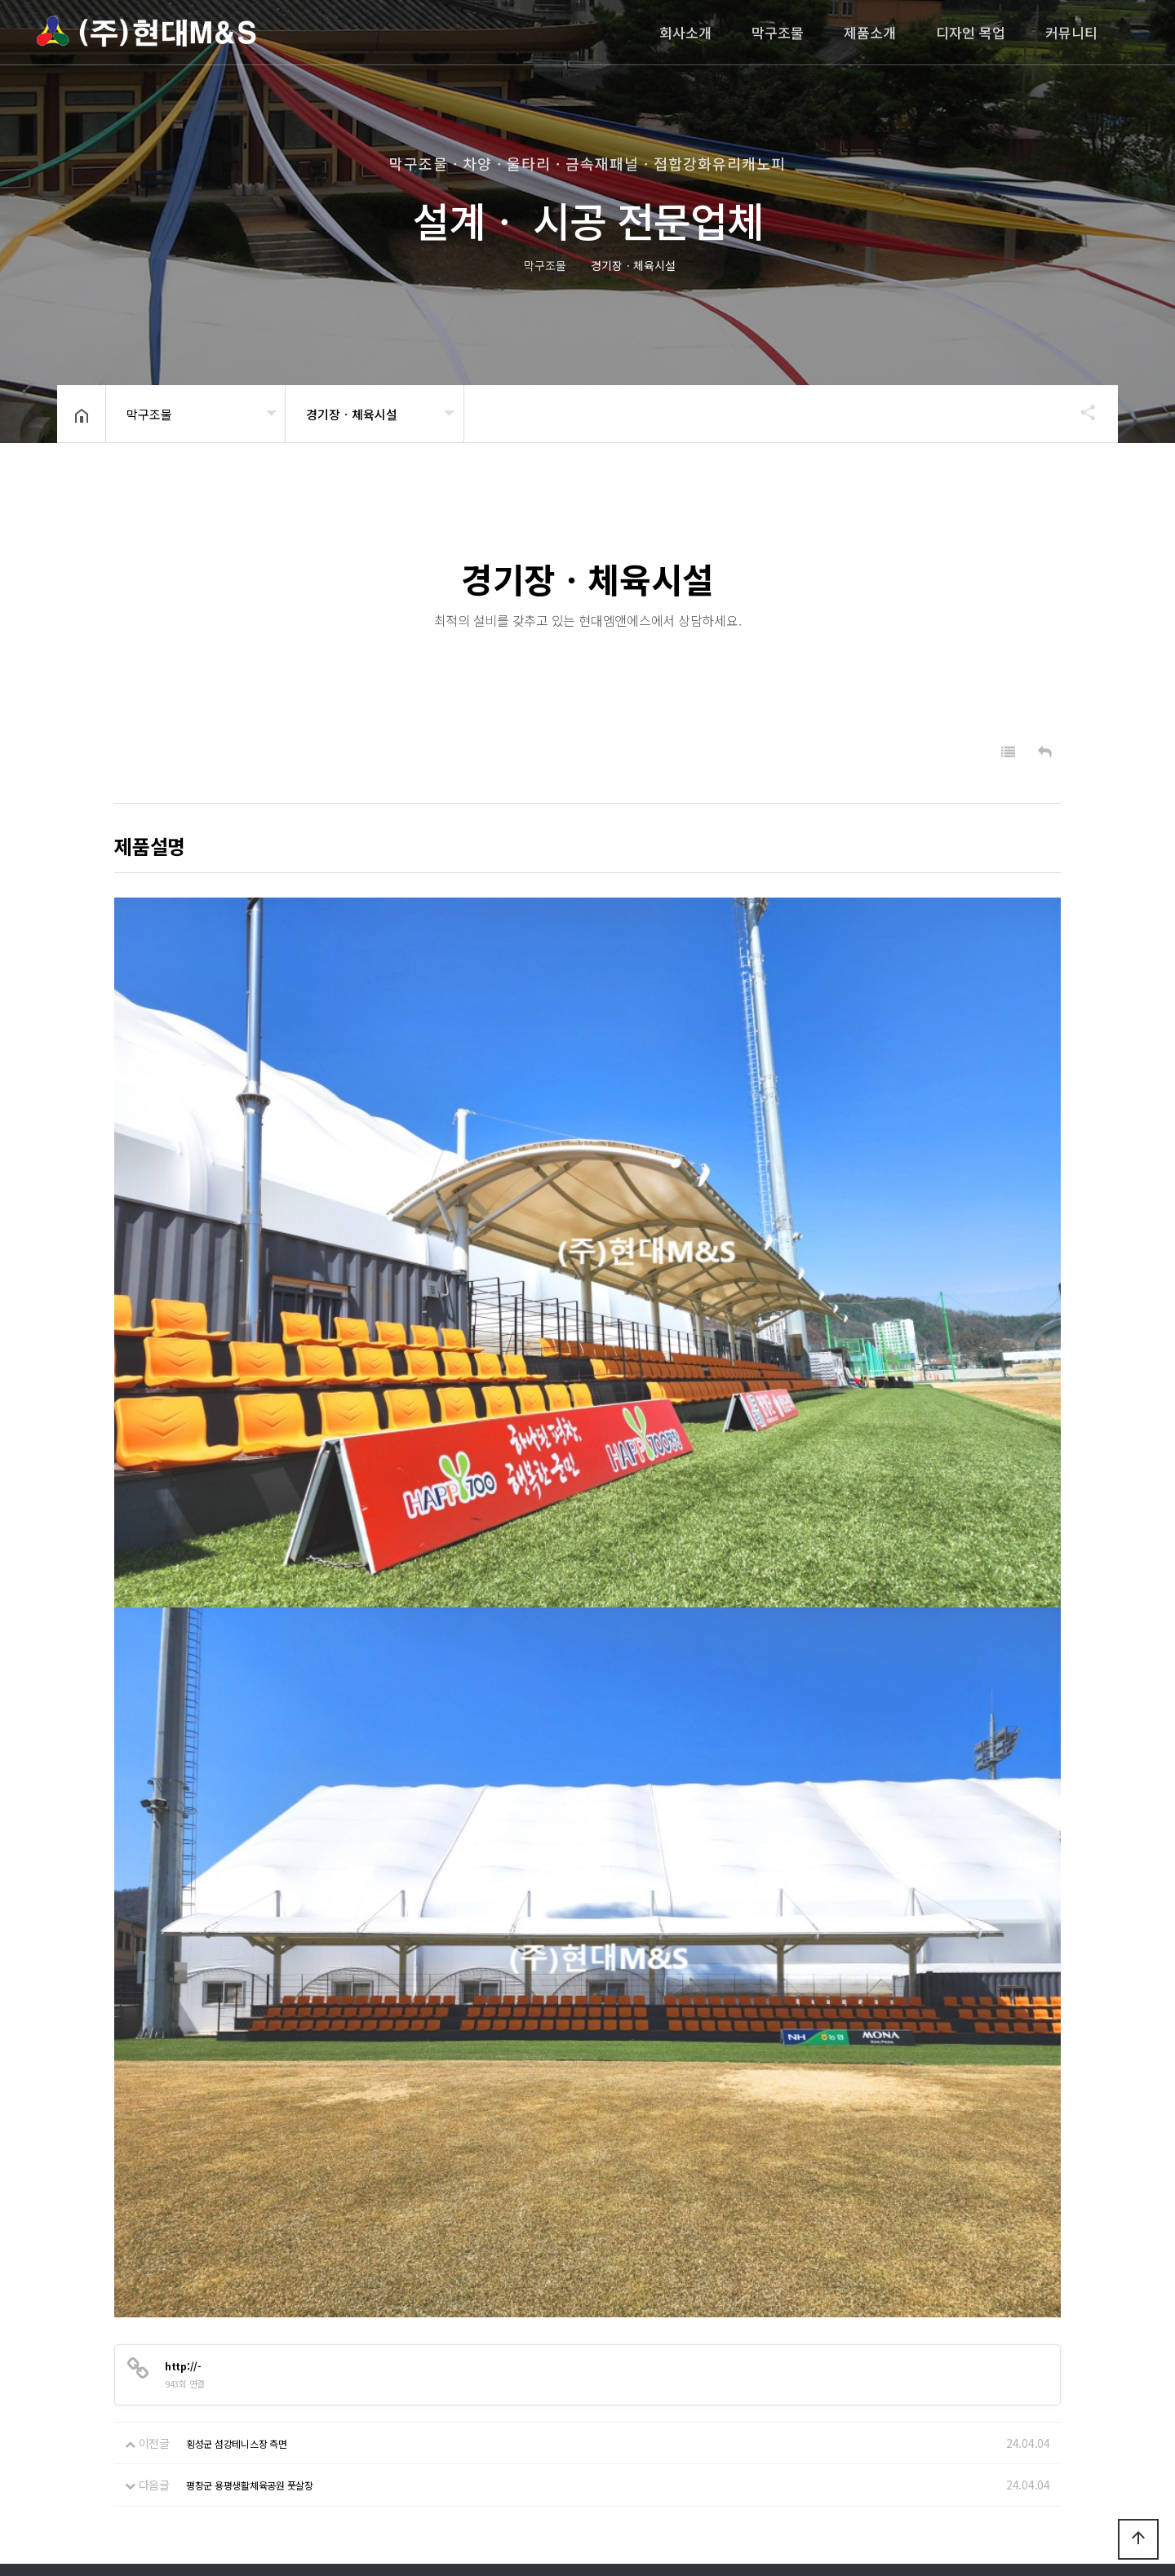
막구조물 (778, 32)
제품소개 (870, 32)
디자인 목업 (970, 32)
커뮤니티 (1071, 32)
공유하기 (1080, 412)
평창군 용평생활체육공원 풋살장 (249, 2289)
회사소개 (685, 32)
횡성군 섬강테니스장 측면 (236, 2248)
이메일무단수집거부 (209, 2393)
